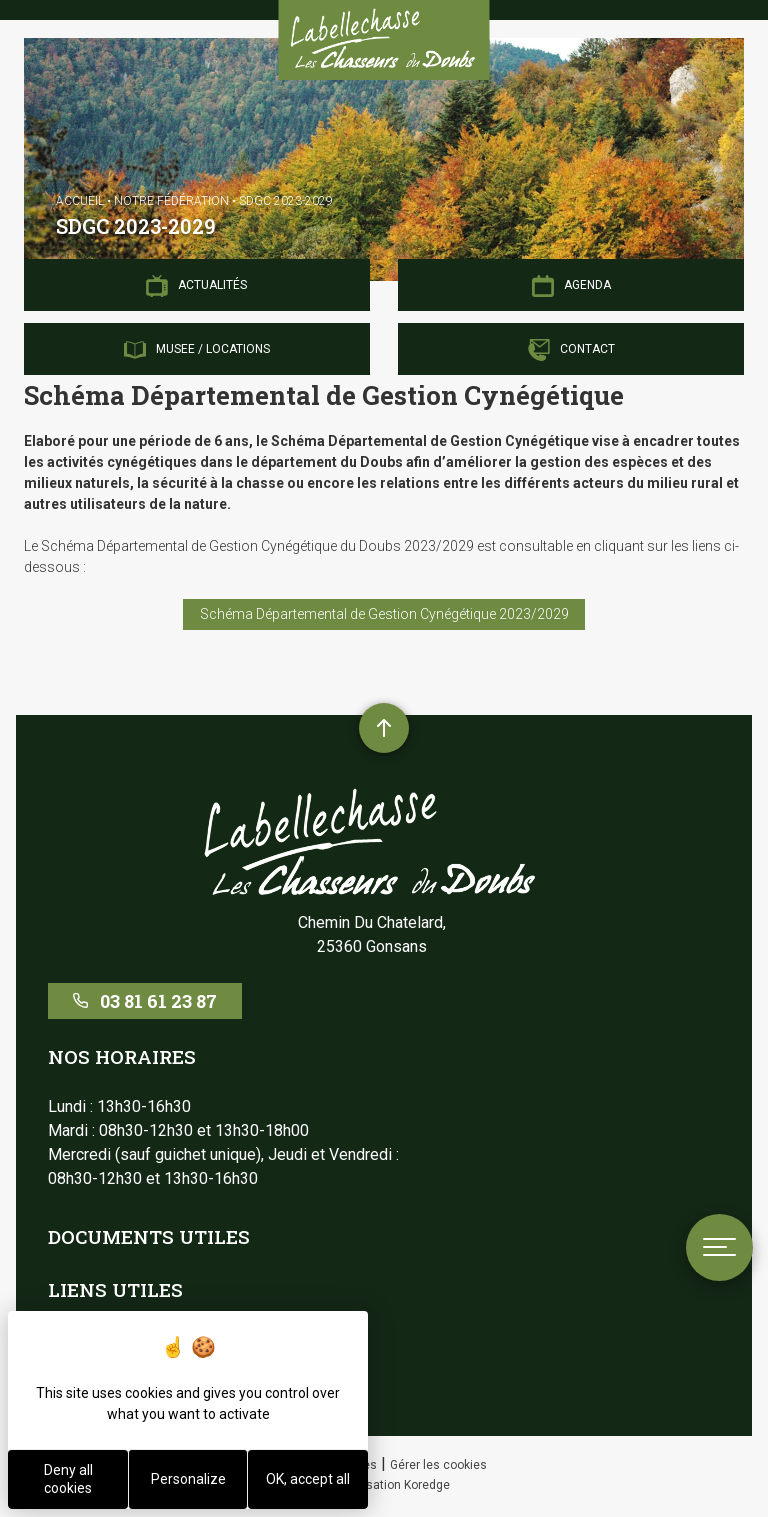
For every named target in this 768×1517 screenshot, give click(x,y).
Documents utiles (149, 1236)
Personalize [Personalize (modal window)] (188, 1479)
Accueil (80, 201)
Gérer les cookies (438, 1465)
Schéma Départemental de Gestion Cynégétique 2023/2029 (384, 614)
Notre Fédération (171, 201)
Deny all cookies (68, 1479)
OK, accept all (308, 1479)
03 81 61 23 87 (145, 1001)
